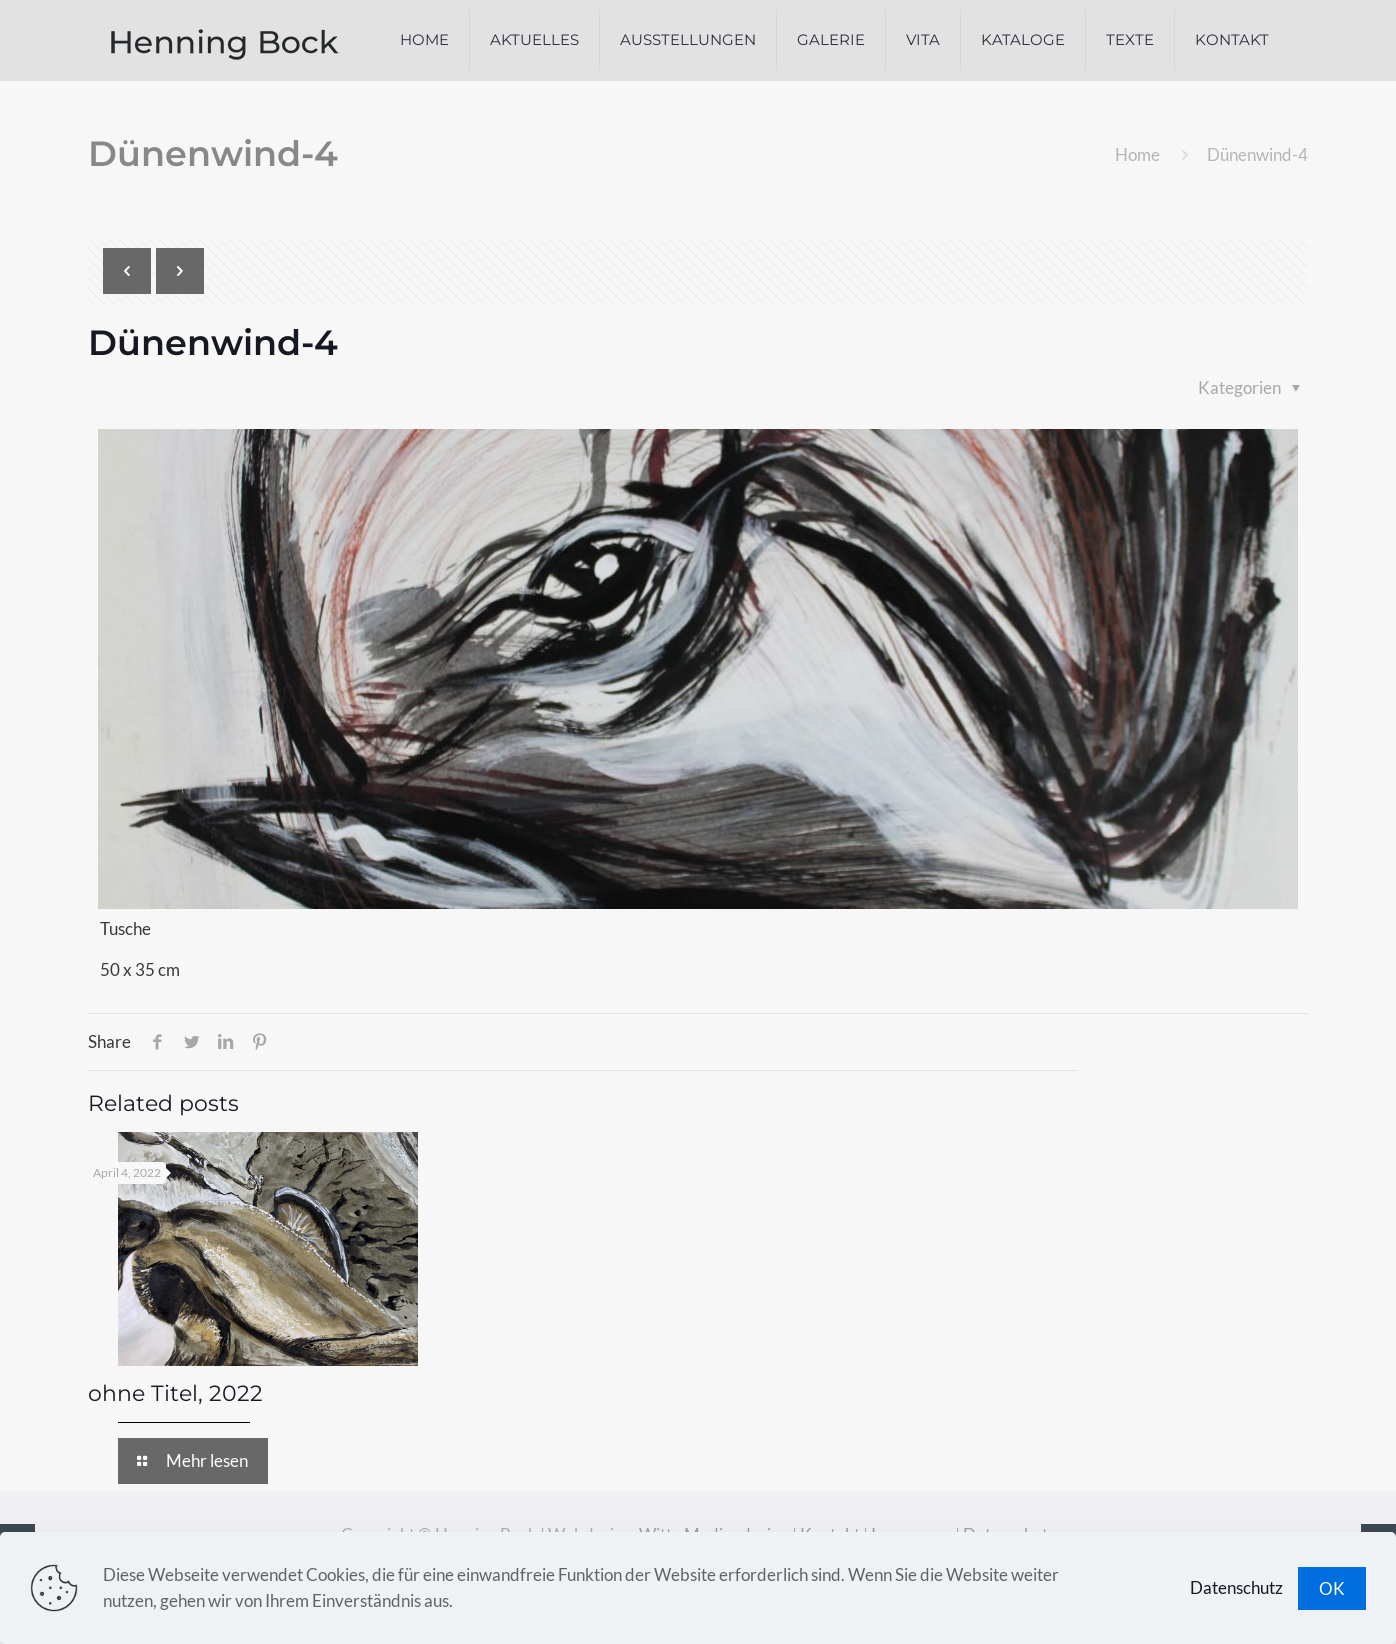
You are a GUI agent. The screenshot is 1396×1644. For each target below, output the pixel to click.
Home (1137, 154)
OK (1332, 1588)
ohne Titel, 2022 (175, 1393)
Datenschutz (1236, 1587)
